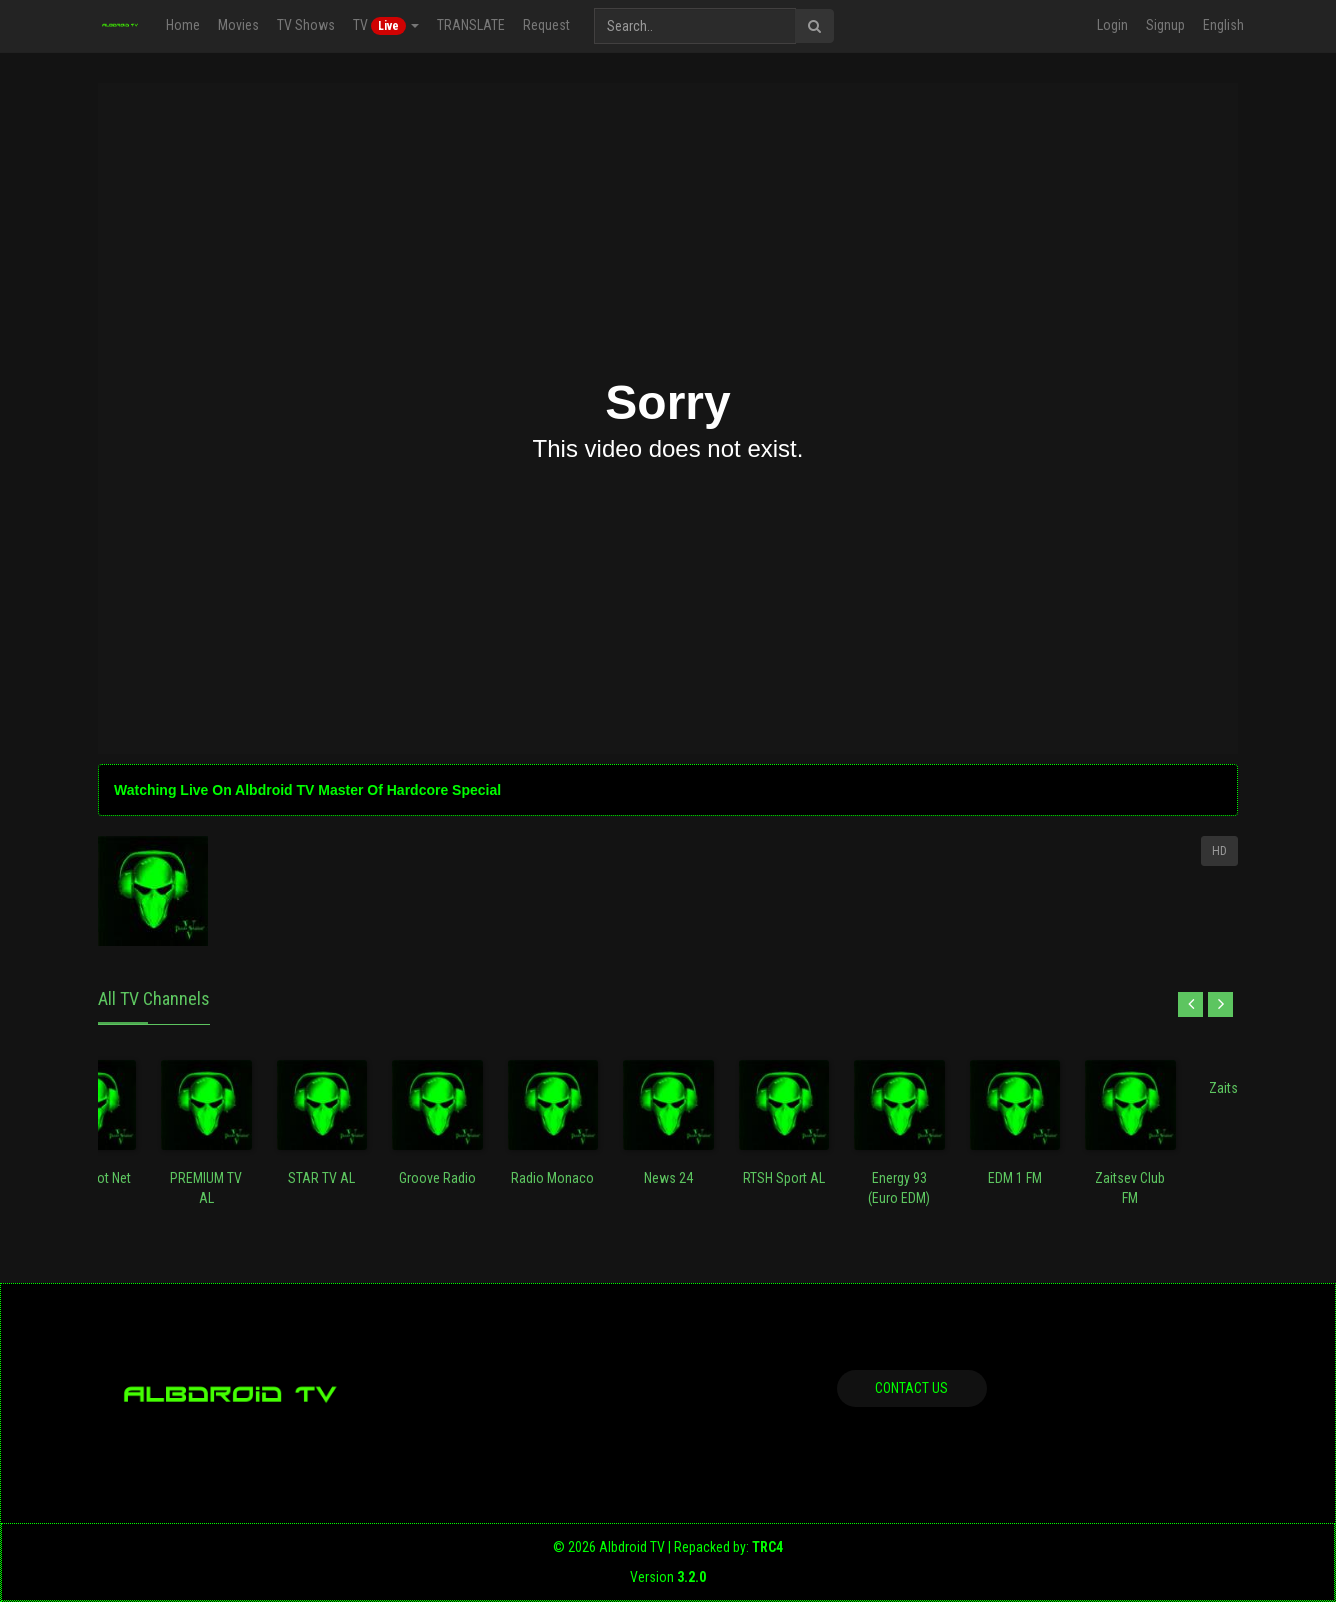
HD (1219, 851)
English (1223, 25)
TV (386, 26)
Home (183, 25)
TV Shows (306, 25)
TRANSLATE (471, 25)
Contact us (911, 1388)
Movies (238, 25)
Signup (1165, 25)
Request (546, 25)
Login (1112, 25)
